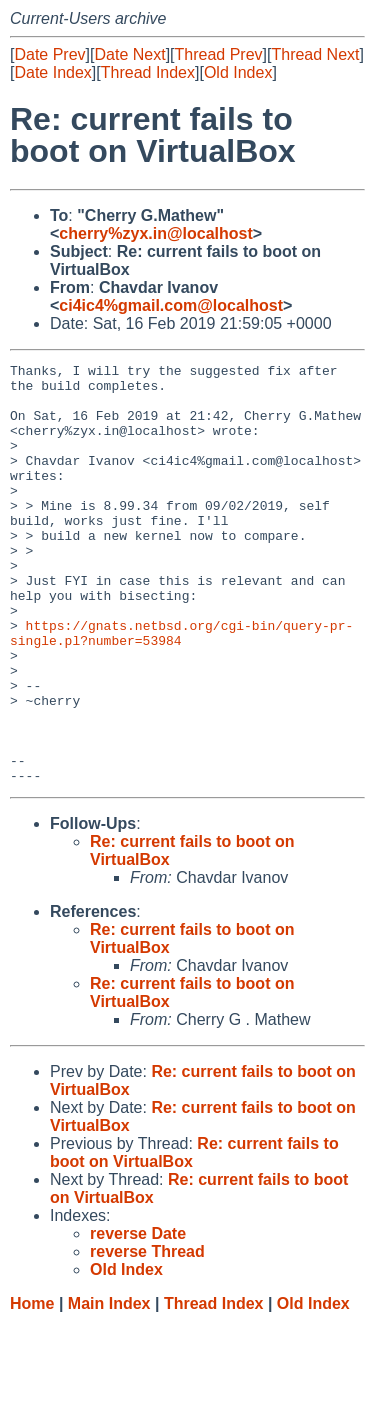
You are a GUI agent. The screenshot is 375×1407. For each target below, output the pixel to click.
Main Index (109, 1387)
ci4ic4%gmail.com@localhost (171, 305)
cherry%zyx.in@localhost (155, 233)
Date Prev (49, 54)
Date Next (129, 54)
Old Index (238, 72)
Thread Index (148, 72)
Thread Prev (219, 54)
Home (32, 1387)
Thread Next (315, 54)
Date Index (52, 72)
